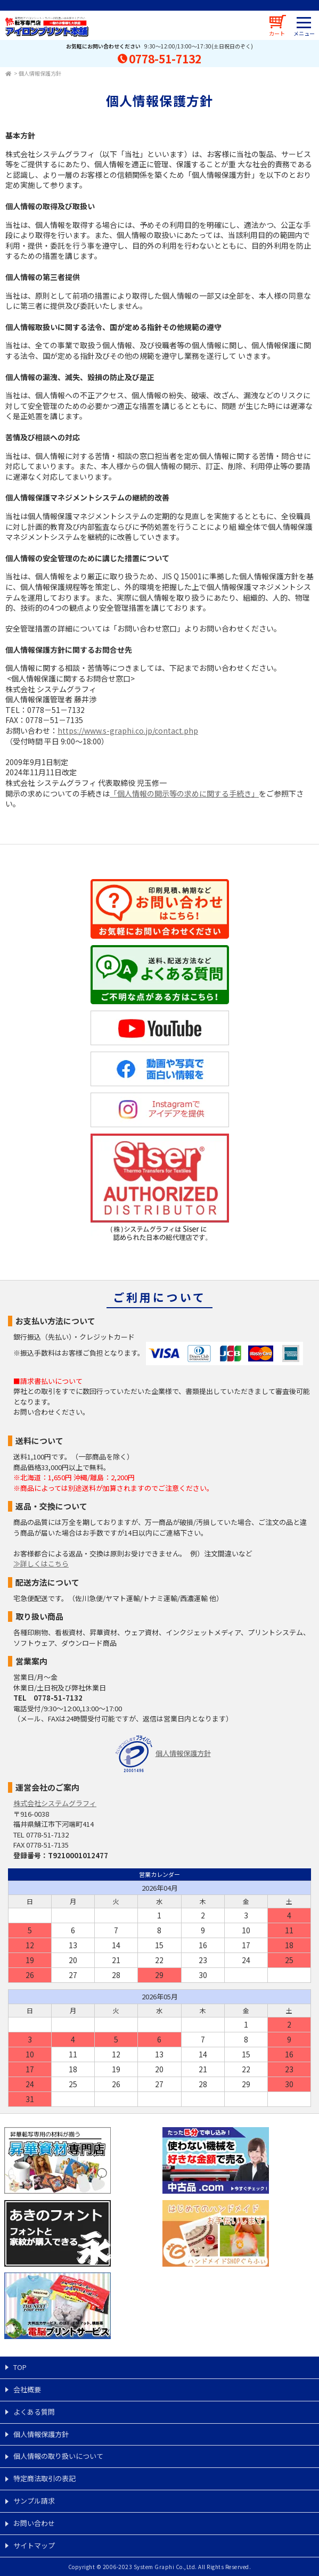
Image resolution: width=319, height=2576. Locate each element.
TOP (20, 2367)
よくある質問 (34, 2412)
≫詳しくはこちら (41, 1563)
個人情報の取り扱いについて (58, 2456)
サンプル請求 (34, 2501)
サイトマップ (34, 2545)
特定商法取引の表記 (44, 2478)
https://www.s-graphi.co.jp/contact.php (128, 730)
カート (277, 33)
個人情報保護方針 (40, 73)
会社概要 (27, 2389)
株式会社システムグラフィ (54, 1803)
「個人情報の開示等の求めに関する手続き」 (184, 793)
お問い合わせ (34, 2523)
